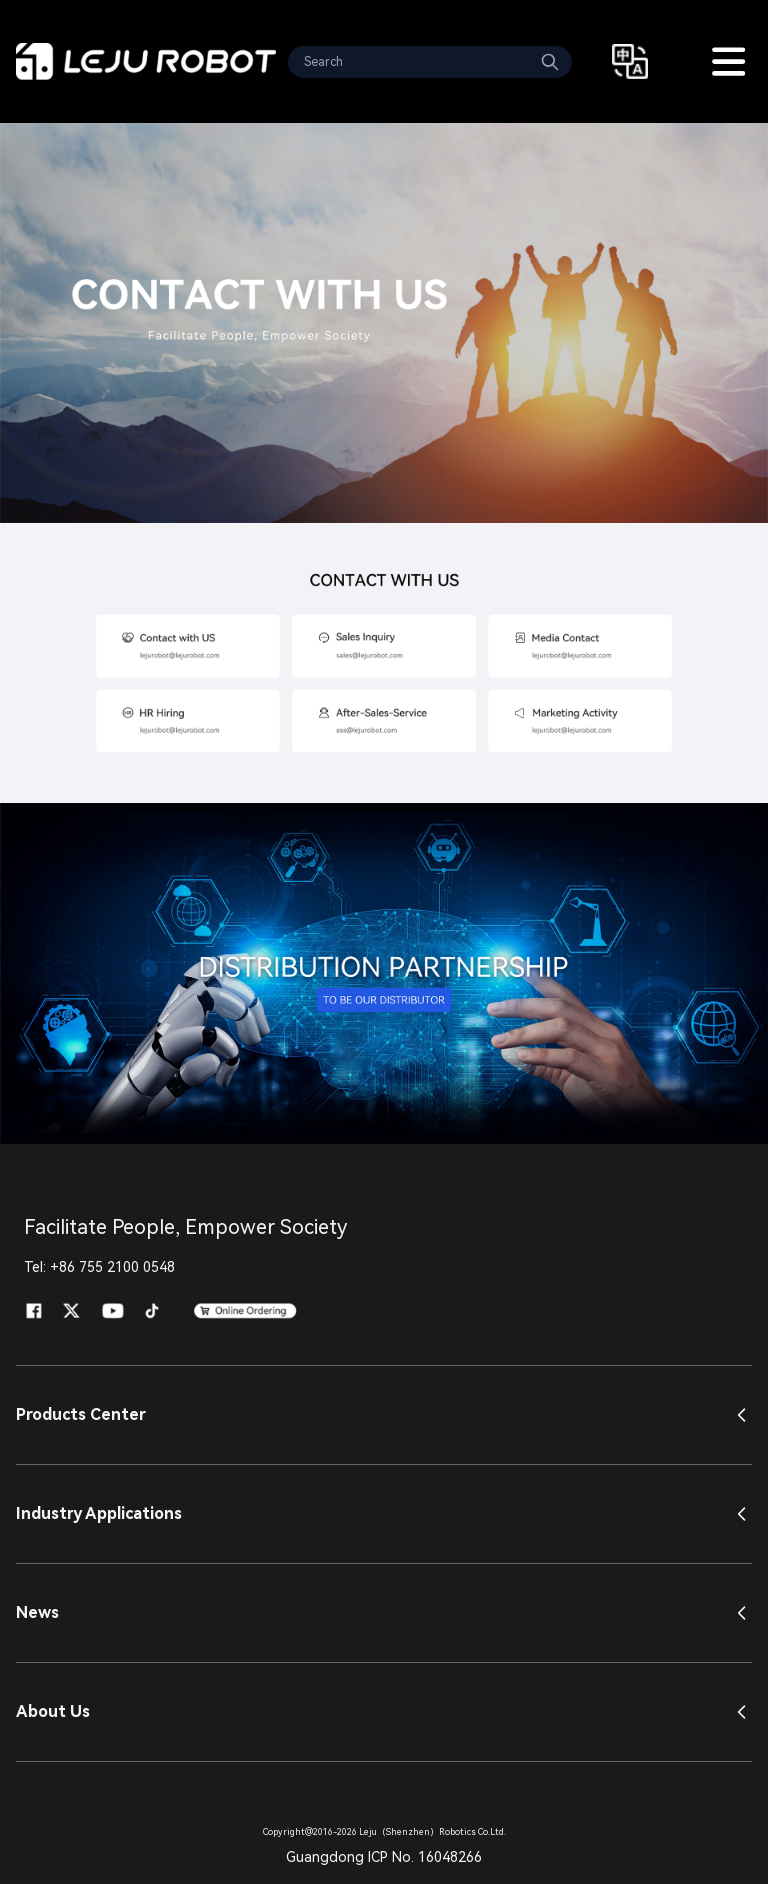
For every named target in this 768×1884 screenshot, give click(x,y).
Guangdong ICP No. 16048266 (384, 1857)
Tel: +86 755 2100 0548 (99, 1267)
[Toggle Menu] (728, 61)
